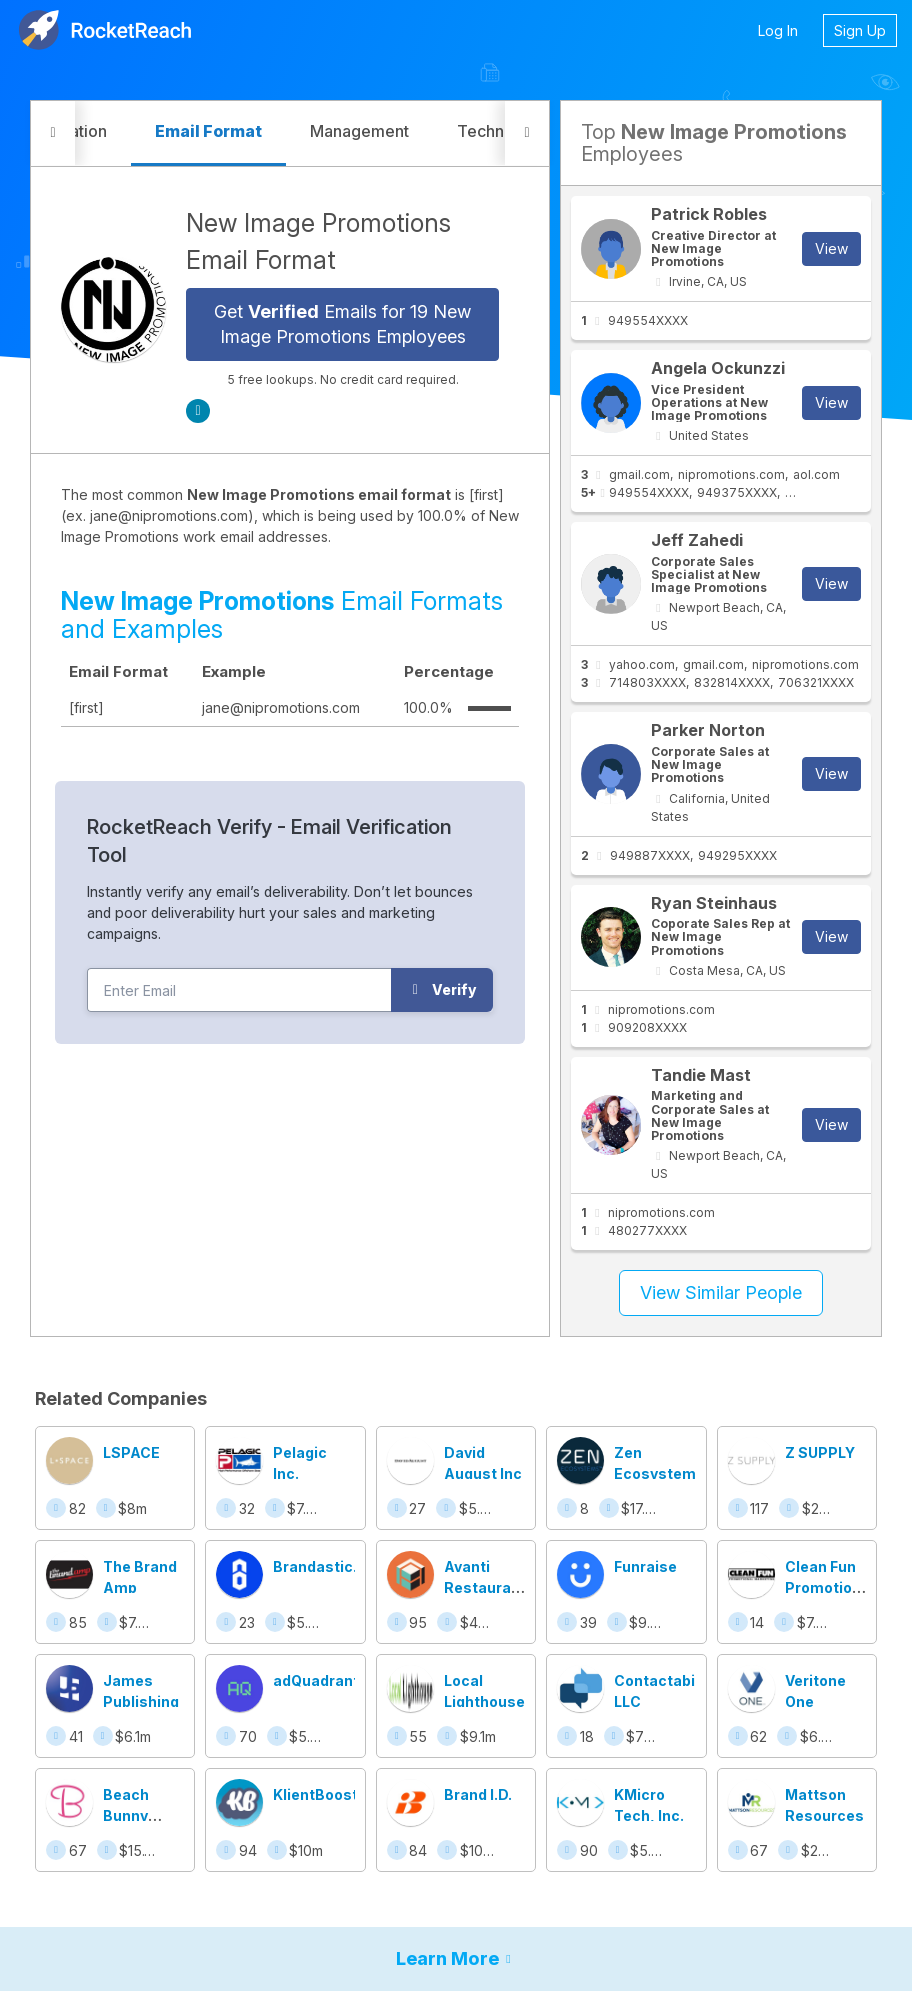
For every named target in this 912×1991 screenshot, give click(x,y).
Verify (442, 989)
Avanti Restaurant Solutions (485, 1587)
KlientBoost (315, 1794)
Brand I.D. (478, 1794)
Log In (778, 30)
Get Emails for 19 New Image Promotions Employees (342, 324)
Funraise (645, 1566)
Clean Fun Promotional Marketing (829, 1587)
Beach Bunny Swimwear (141, 1815)
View (831, 248)
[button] (53, 133)
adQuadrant (316, 1680)
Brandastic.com (331, 1566)
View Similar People (721, 1292)
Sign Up (860, 30)
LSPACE (131, 1452)
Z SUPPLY (820, 1452)
